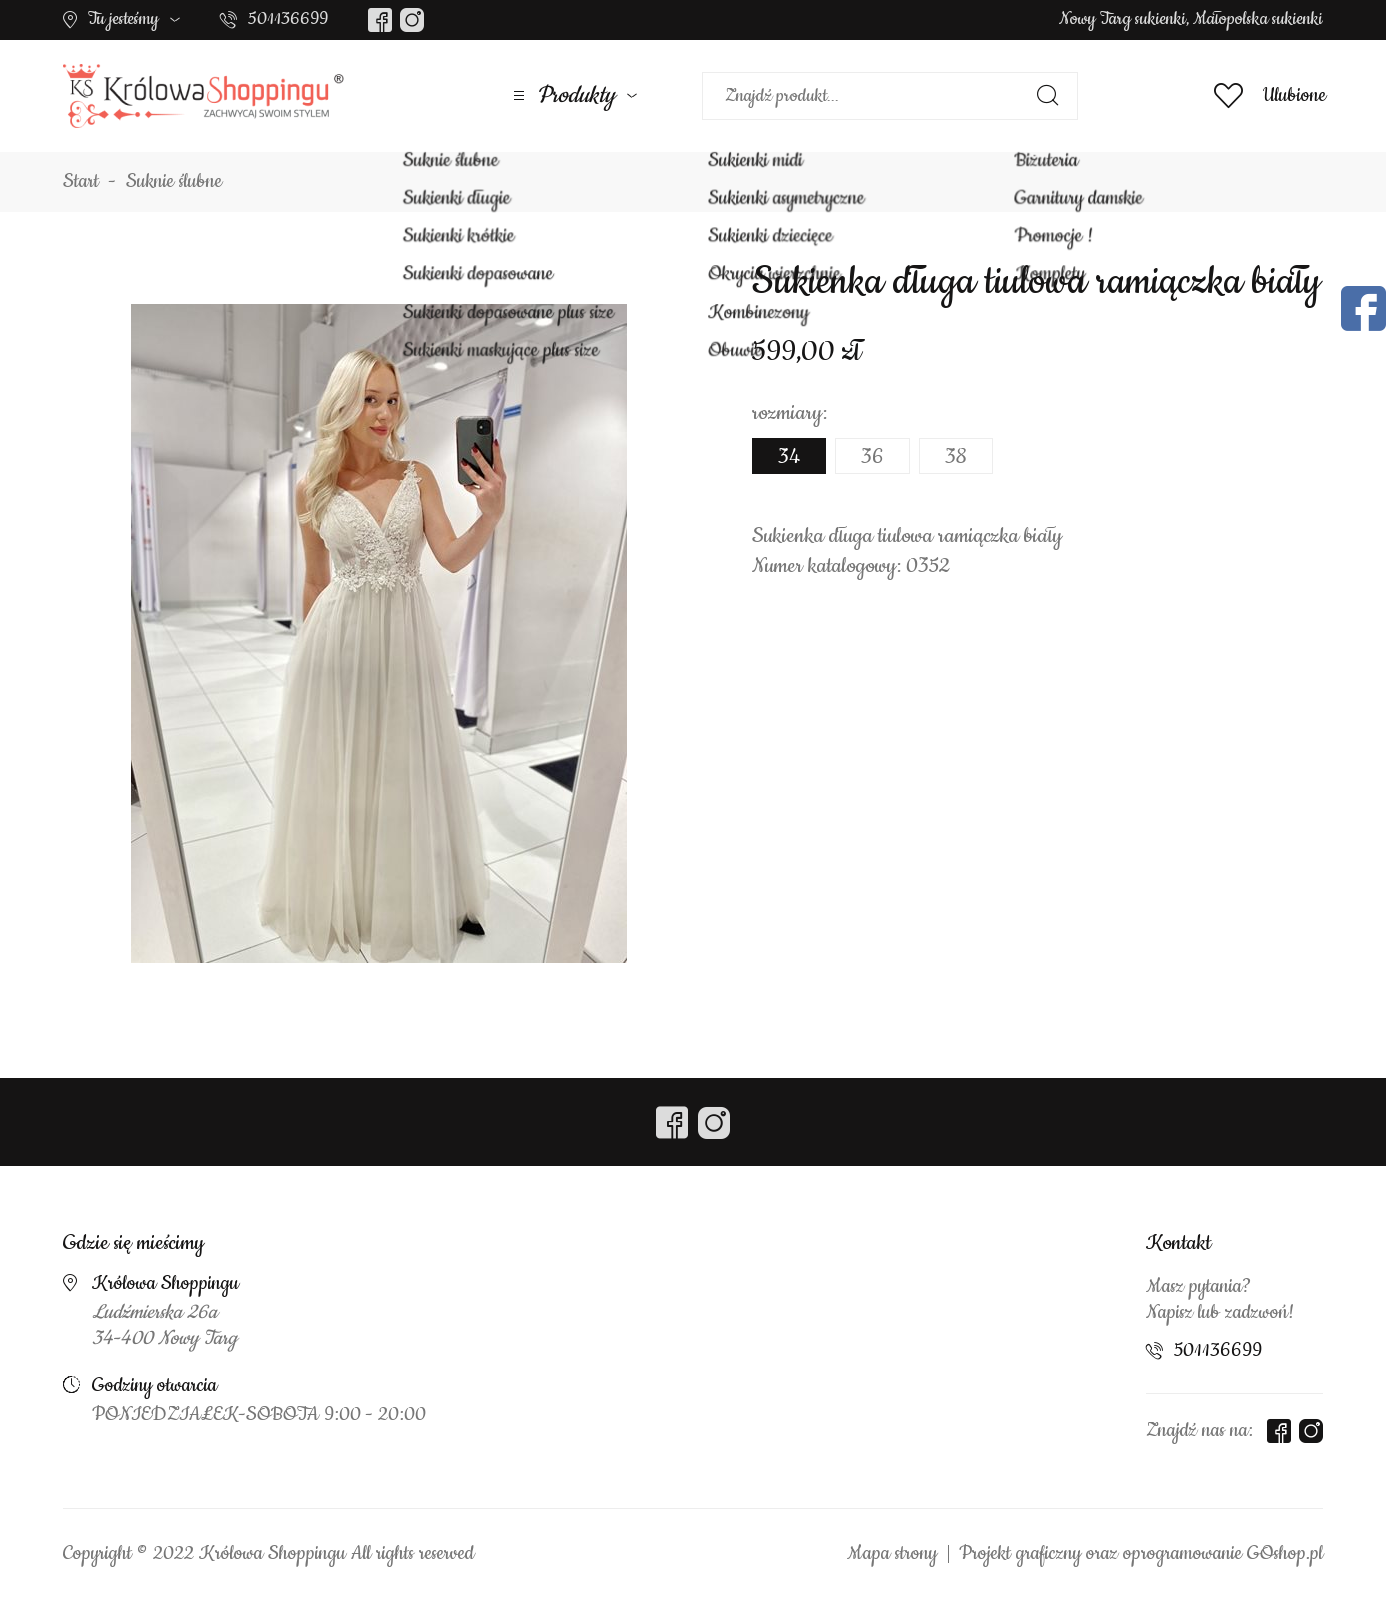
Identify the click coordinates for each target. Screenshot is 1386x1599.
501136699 (288, 19)
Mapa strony (892, 1554)
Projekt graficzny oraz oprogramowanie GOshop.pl (1141, 1554)
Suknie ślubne (174, 182)
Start (81, 182)
